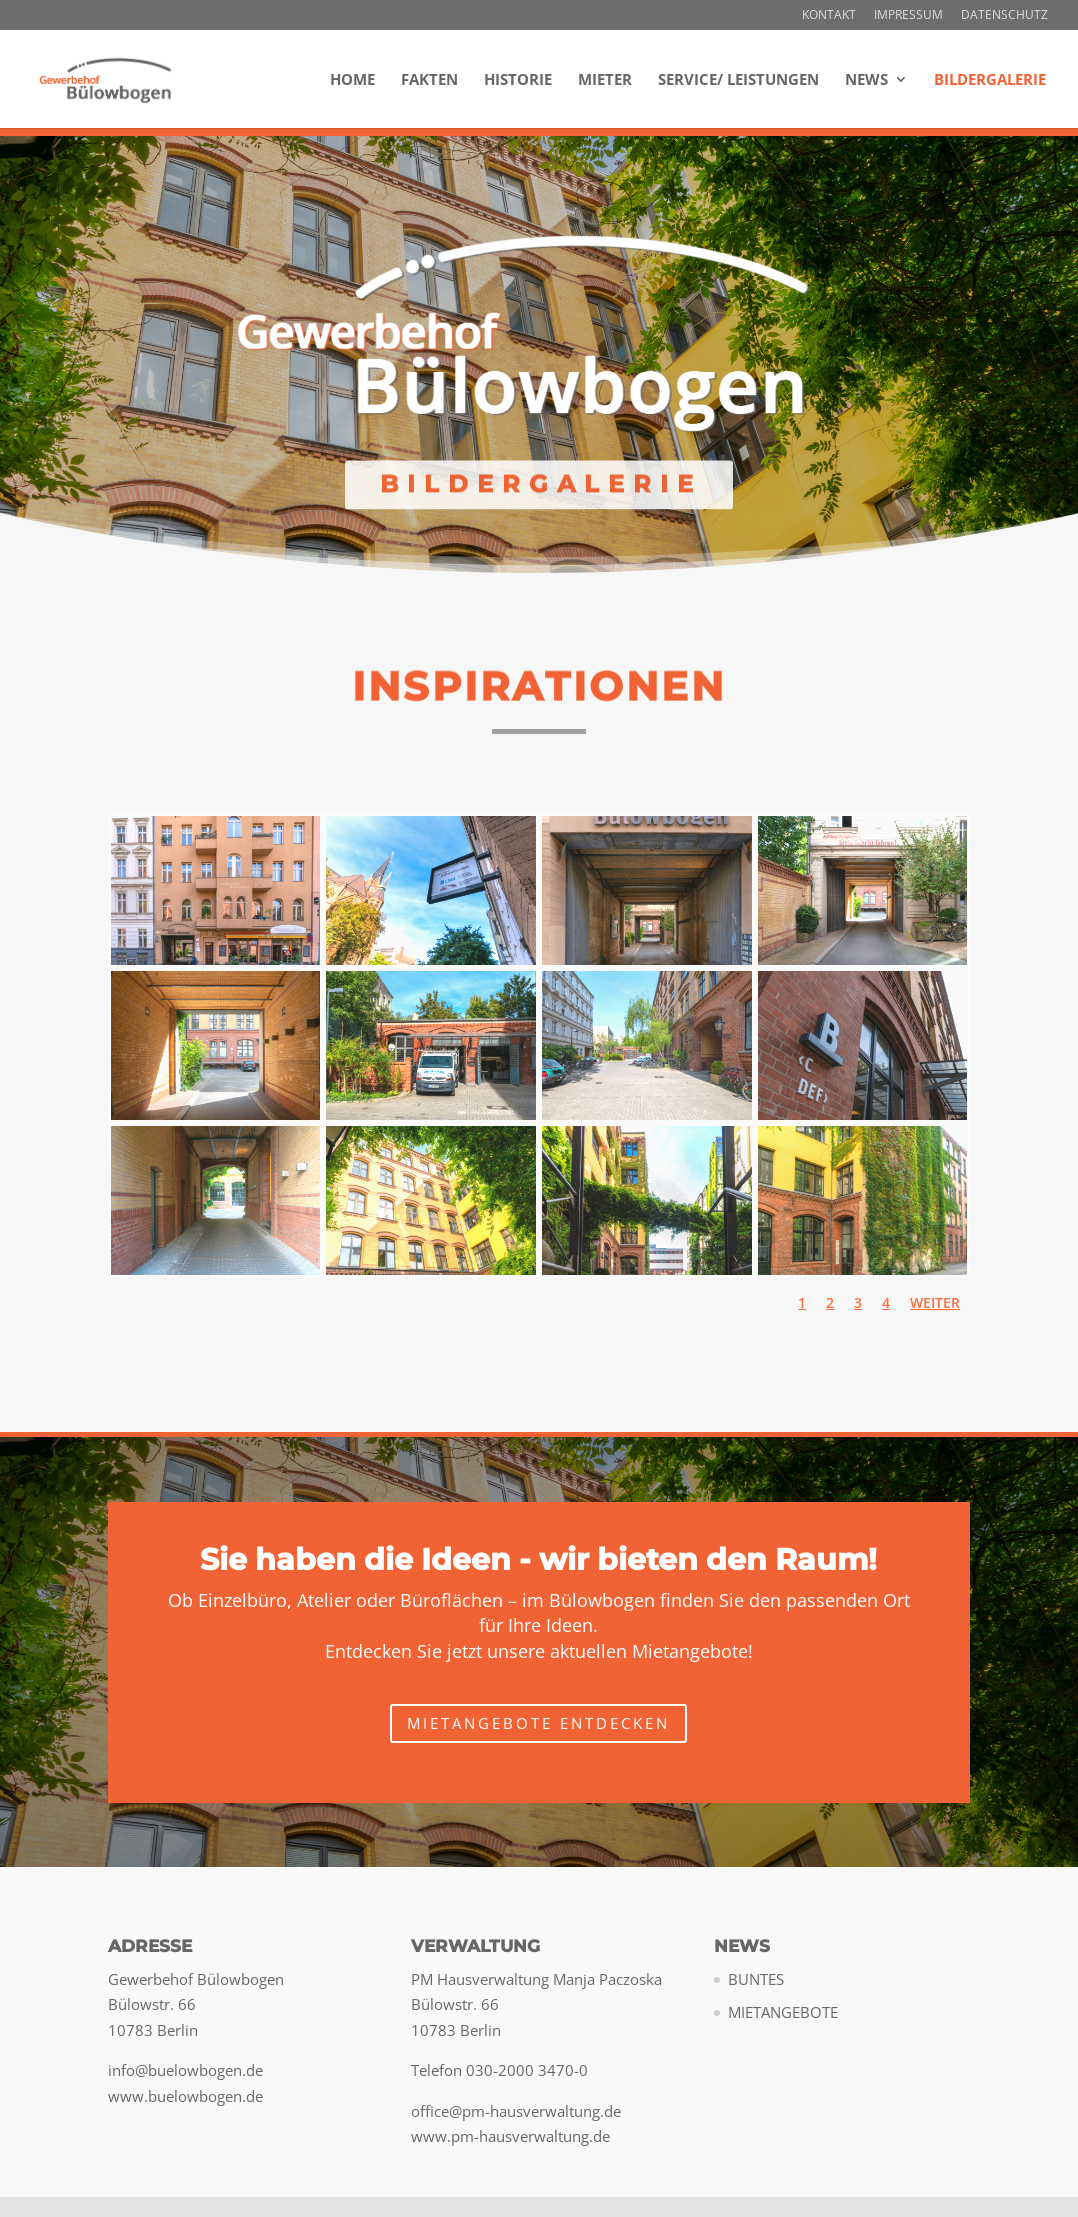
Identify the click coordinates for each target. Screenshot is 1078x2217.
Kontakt (829, 16)
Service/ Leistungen (738, 80)
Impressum (908, 16)
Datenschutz (1004, 16)
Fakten (429, 80)
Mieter (605, 80)
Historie (518, 80)
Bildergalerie (990, 80)
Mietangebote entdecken (538, 1723)
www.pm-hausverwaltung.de (510, 2136)
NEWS (866, 80)
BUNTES (756, 1979)
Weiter (935, 1302)
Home (352, 80)
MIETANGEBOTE (783, 2012)
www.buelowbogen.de (185, 2096)
